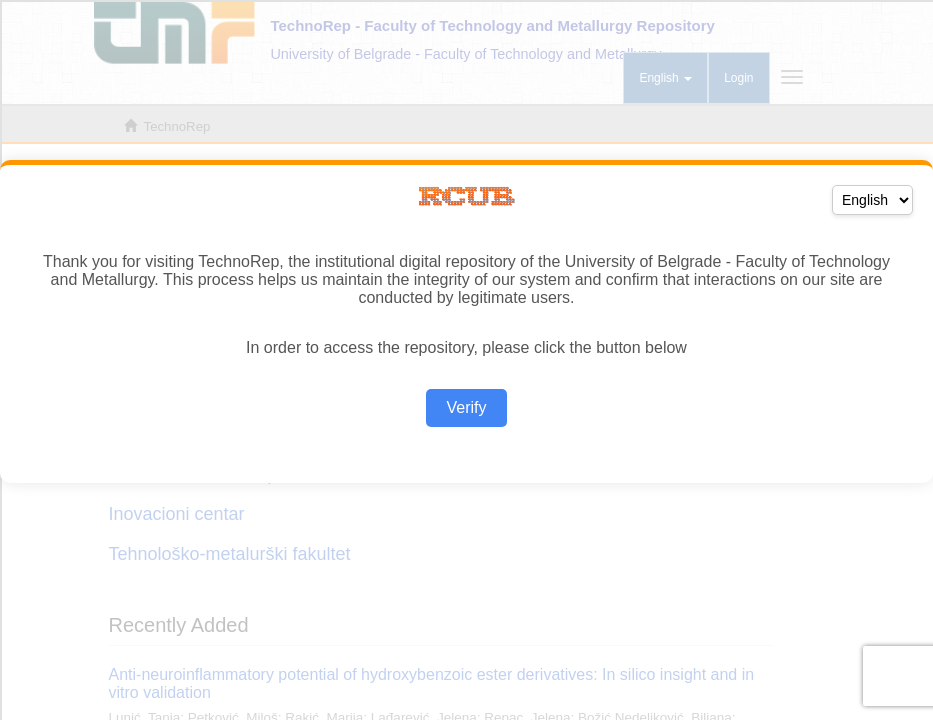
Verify (466, 407)
